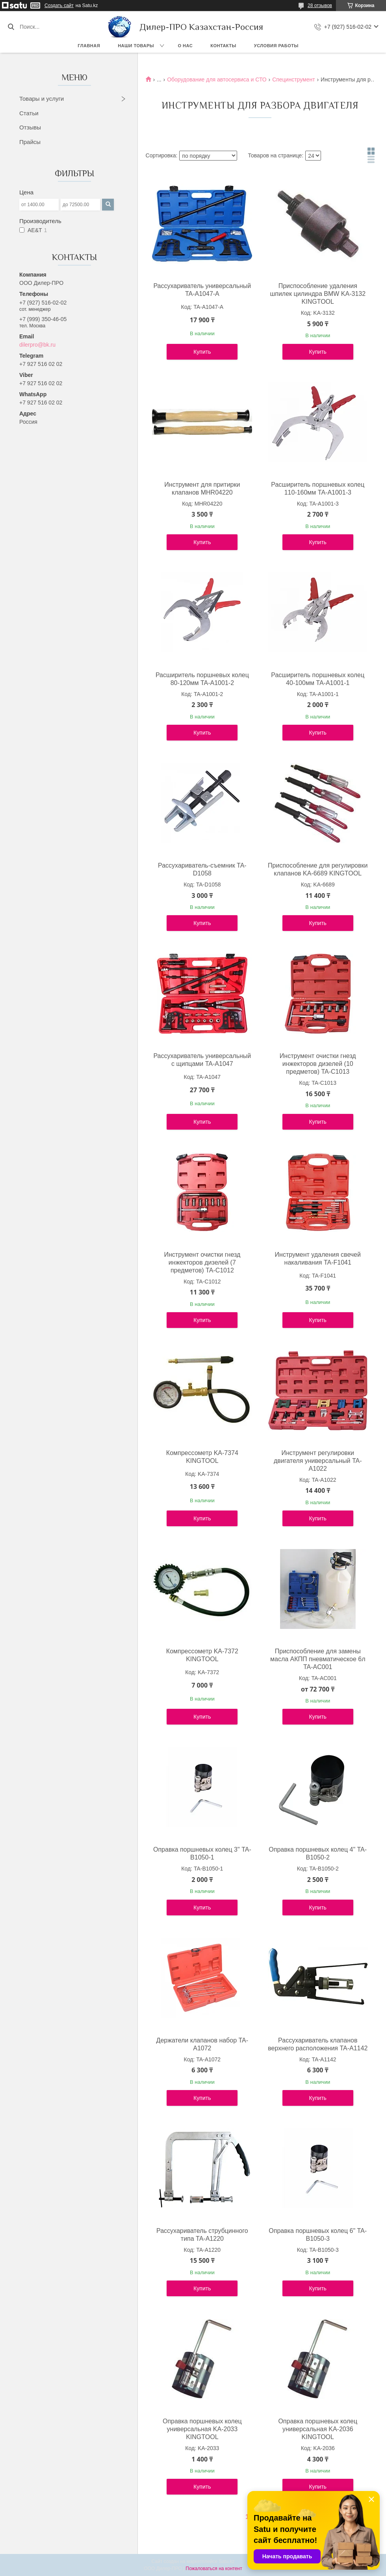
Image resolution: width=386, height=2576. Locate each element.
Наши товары (136, 45)
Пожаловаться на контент (214, 2568)
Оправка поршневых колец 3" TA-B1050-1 (202, 1853)
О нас (185, 45)
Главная (89, 45)
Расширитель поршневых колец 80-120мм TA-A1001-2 (202, 679)
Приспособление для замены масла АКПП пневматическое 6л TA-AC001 (317, 1659)
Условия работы (276, 45)
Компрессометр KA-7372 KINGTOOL (202, 1655)
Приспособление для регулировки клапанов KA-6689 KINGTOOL (317, 869)
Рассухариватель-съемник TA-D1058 (202, 869)
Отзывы (30, 127)
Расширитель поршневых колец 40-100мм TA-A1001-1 (317, 679)
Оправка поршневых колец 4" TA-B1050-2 (318, 1853)
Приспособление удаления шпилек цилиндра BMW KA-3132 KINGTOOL (318, 294)
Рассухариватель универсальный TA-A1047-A (202, 290)
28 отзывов (320, 5)
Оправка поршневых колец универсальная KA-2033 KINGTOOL (202, 2429)
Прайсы (30, 141)
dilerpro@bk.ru (37, 345)
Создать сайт (59, 5)
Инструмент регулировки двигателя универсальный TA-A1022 (318, 1461)
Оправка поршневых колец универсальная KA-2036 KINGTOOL (317, 2429)
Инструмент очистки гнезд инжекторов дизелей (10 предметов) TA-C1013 (318, 1064)
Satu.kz (226, 2561)
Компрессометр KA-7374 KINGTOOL (202, 1457)
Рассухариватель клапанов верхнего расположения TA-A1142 (317, 2044)
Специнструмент (293, 79)
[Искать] (11, 26)
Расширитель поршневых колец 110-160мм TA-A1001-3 (317, 488)
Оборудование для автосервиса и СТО (217, 79)
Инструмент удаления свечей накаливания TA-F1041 (318, 1258)
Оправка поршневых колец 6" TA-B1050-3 (318, 2234)
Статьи (29, 113)
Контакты (223, 45)
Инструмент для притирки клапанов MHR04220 (202, 488)
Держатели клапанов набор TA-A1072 (202, 2044)
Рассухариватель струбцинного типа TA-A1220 (202, 2234)
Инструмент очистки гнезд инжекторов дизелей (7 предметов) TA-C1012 (202, 1262)
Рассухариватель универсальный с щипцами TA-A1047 (202, 1060)
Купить (202, 352)
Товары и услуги (41, 98)
